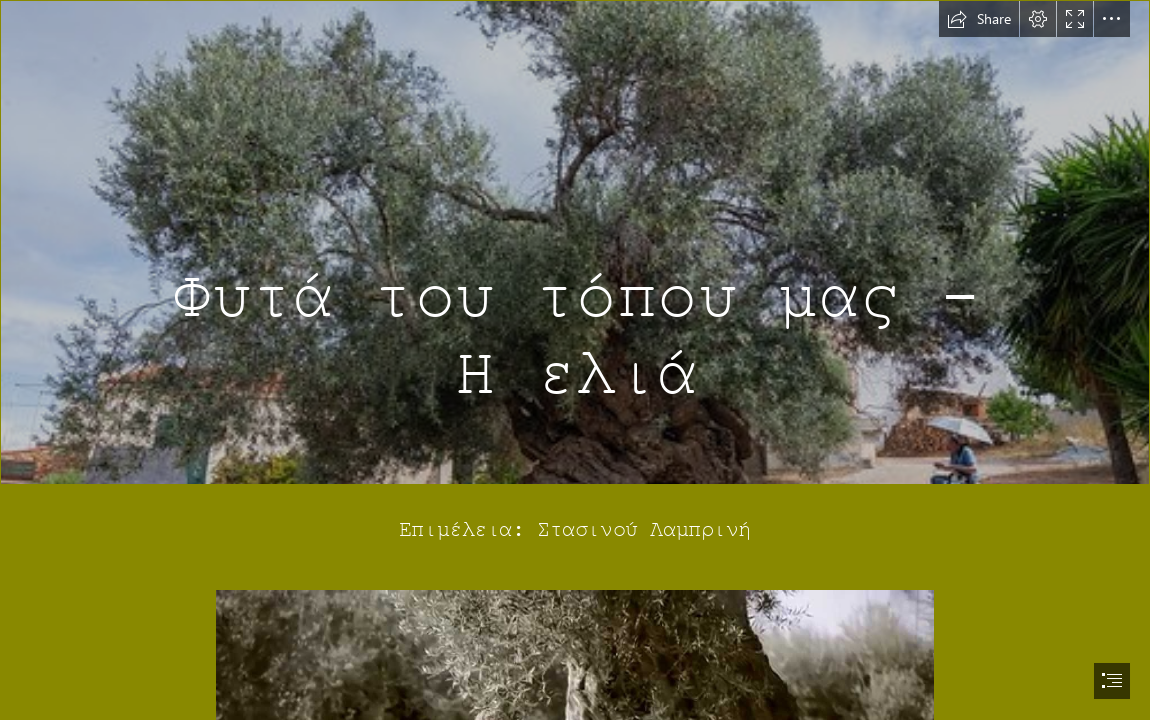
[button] (979, 19)
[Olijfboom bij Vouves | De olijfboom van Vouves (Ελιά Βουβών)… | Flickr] (575, 242)
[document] (575, 360)
